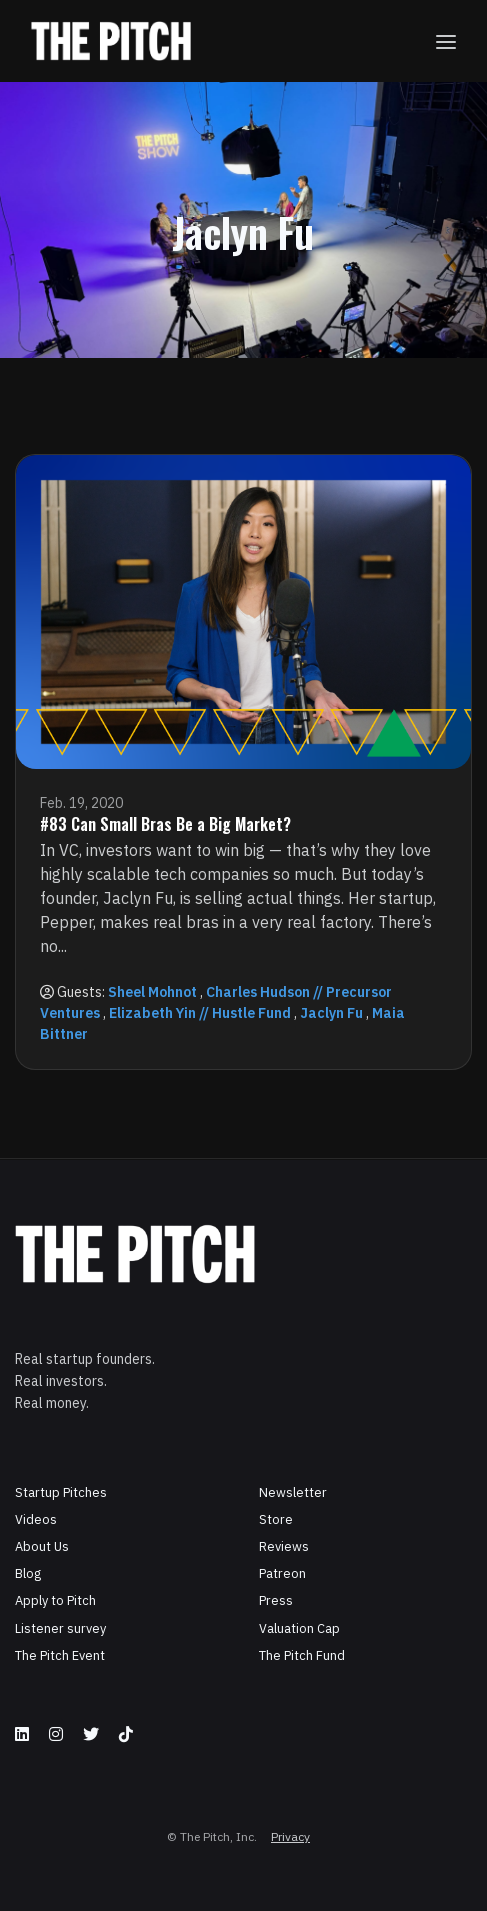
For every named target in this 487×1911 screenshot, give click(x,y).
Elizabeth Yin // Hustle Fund (200, 1013)
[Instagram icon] (56, 1734)
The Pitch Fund (302, 1655)
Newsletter (293, 1492)
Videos (36, 1519)
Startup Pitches (61, 1492)
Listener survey (60, 1628)
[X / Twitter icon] (91, 1734)
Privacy (290, 1836)
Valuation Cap (299, 1628)
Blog (28, 1573)
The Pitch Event (60, 1655)
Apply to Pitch (55, 1600)
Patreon (282, 1573)
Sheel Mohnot (152, 992)
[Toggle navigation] (446, 41)
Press (276, 1600)
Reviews (284, 1546)
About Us (42, 1546)
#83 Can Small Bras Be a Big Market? (165, 824)
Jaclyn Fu (331, 1013)
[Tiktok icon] (126, 1734)
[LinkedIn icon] (22, 1734)
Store (276, 1519)
